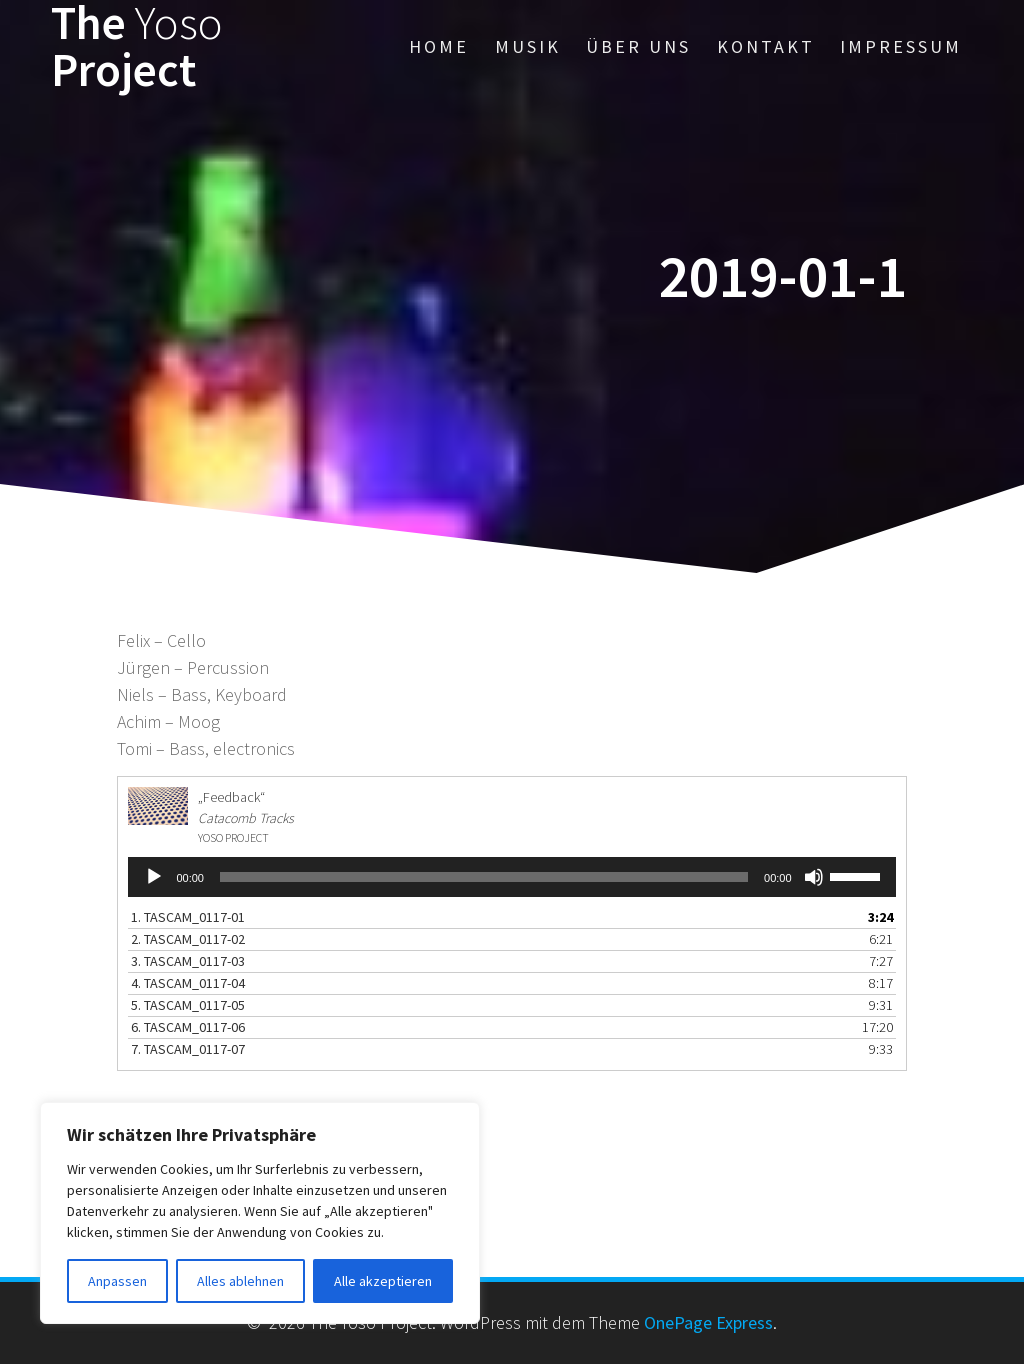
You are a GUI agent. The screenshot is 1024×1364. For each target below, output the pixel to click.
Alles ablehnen (240, 1281)
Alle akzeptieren (383, 1281)
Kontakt (766, 46)
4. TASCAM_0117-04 (188, 983)
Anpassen (117, 1281)
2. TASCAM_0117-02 (188, 939)
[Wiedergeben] (154, 877)
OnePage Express (708, 1322)
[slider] (484, 877)
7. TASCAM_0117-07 (188, 1049)
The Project (137, 47)
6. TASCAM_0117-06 (188, 1027)
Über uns (638, 46)
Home (439, 46)
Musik (528, 46)
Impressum (901, 46)
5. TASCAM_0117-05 (188, 1005)
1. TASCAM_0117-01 (188, 917)
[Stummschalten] (814, 877)
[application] (511, 877)
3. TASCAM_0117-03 (188, 961)
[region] (260, 1213)
